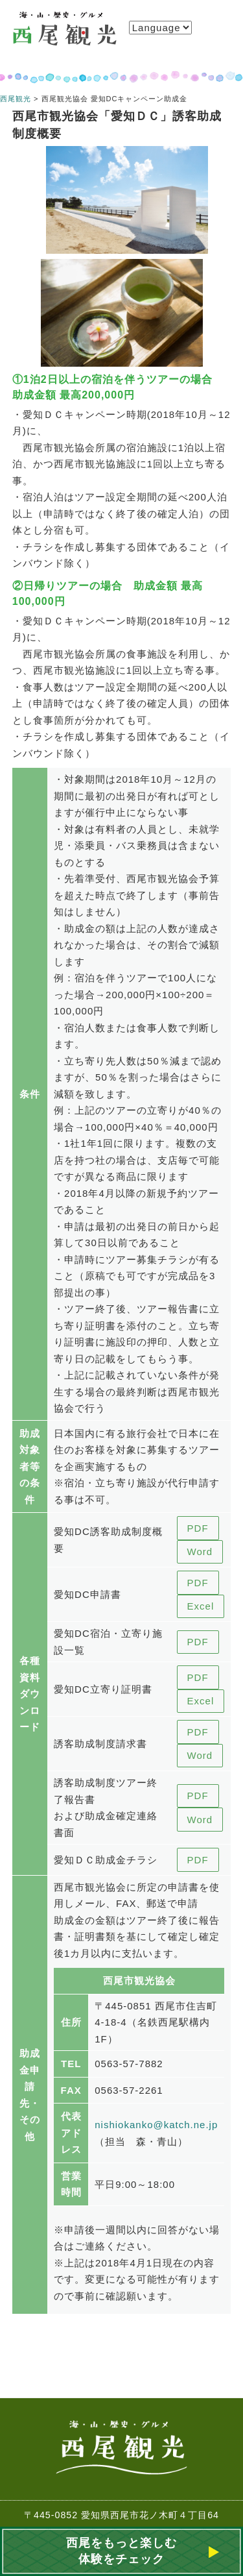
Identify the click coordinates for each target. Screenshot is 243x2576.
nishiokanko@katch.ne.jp (156, 2124)
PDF (198, 1528)
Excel (200, 1606)
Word (200, 1551)
